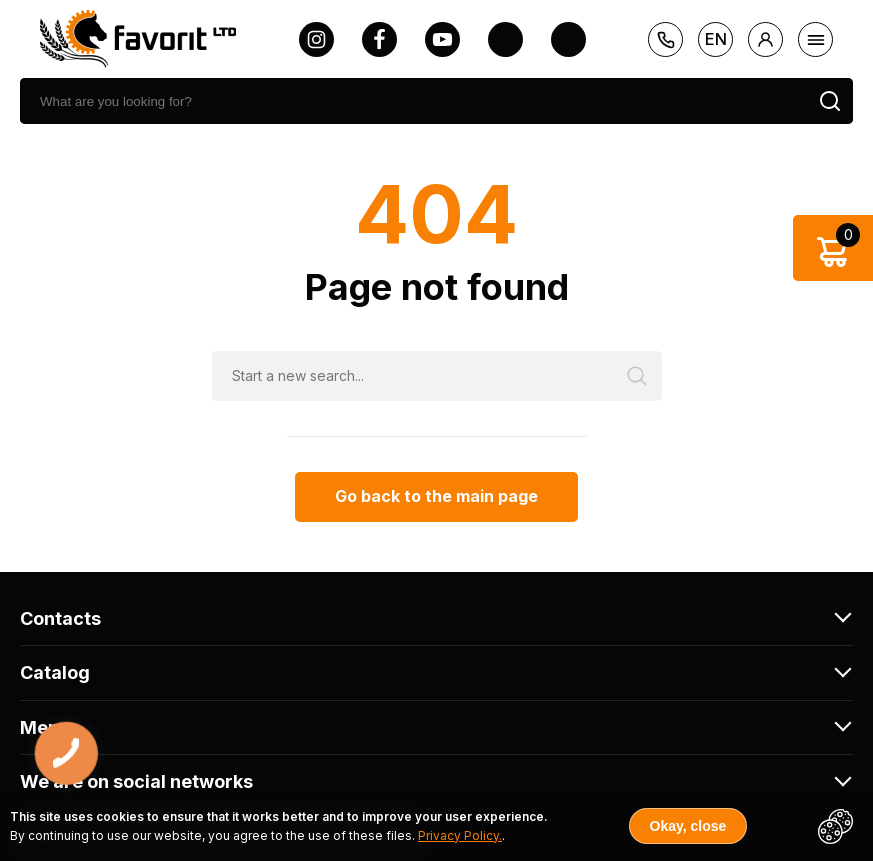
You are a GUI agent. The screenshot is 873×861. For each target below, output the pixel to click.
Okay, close (688, 826)
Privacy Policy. (460, 835)
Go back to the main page (436, 496)
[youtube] (442, 39)
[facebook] (379, 39)
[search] (413, 101)
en (716, 39)
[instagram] (316, 39)
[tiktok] (568, 39)
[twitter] (505, 39)
